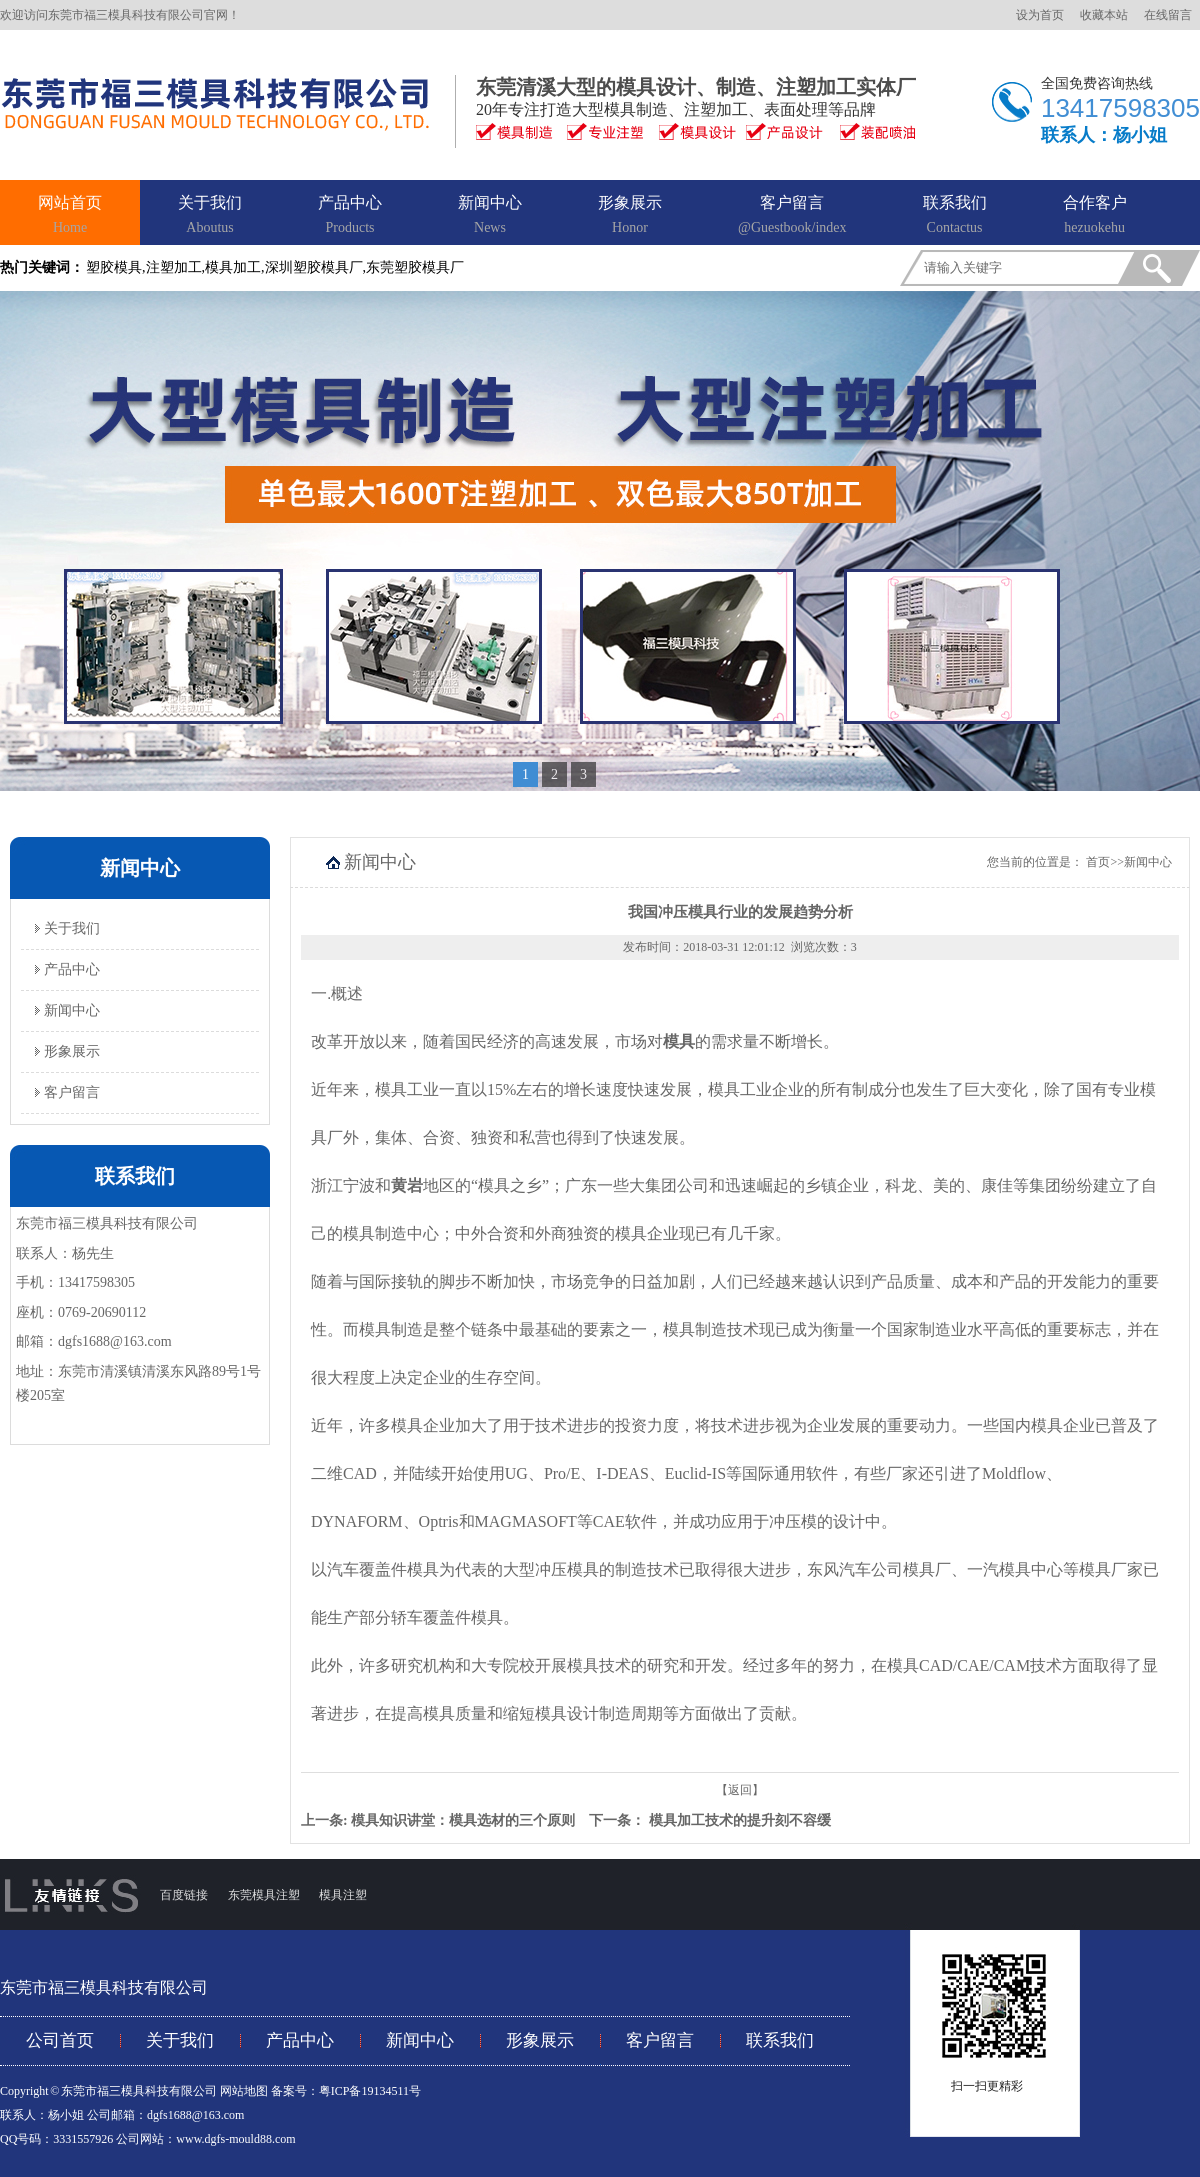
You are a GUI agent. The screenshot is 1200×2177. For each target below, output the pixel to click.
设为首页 (1040, 15)
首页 (1098, 862)
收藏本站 (1104, 15)
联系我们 (955, 216)
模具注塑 (343, 1895)
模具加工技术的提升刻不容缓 (740, 1820)
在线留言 (1168, 15)
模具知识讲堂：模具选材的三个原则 (463, 1820)
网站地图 (244, 2091)
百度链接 (184, 1895)
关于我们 (210, 216)
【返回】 (740, 1790)
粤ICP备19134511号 (370, 2091)
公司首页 (60, 2040)
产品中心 (350, 216)
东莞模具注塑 (263, 1895)
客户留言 (792, 216)
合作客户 (1095, 216)
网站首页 (70, 216)
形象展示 (630, 216)
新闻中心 (490, 216)
